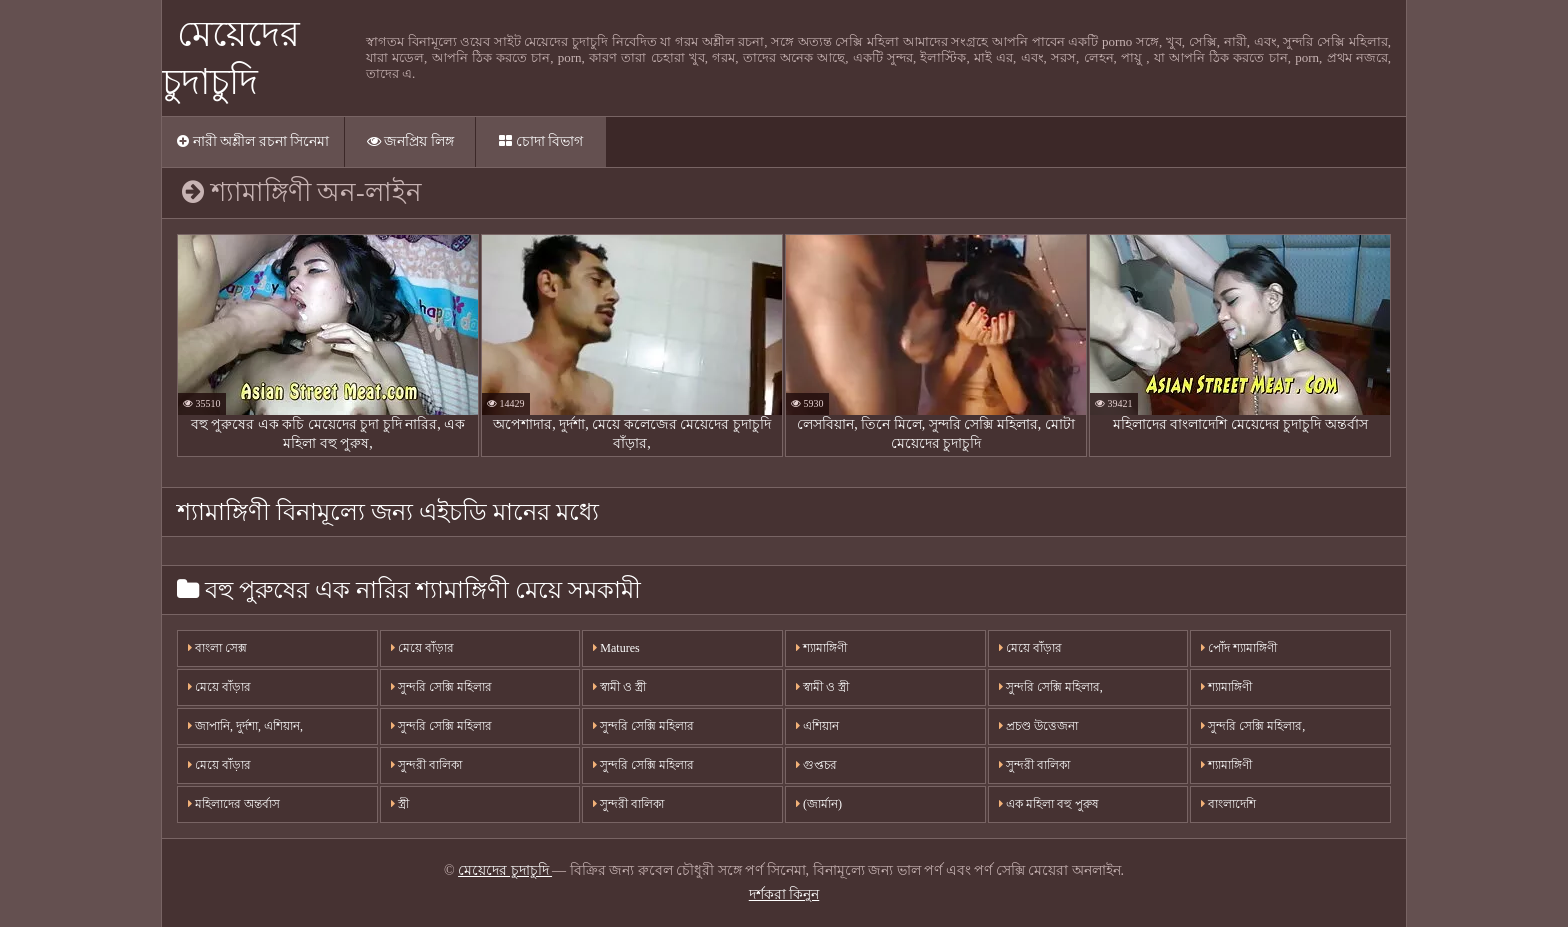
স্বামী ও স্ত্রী (619, 687)
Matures (616, 648)
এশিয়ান (817, 726)
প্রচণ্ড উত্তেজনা (1038, 726)
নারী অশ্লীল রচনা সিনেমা (253, 141)
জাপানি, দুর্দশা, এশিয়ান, (245, 726)
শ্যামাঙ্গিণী (821, 648)
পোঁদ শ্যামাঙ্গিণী (1239, 648)
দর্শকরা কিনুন (784, 894)
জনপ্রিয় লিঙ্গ (410, 141)
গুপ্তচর (816, 765)
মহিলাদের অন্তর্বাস (234, 804)
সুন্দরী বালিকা (426, 765)
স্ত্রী (400, 804)
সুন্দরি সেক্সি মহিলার (441, 687)
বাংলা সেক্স (217, 648)
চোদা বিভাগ (541, 141)
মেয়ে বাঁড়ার (219, 687)
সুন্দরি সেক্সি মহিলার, (1051, 687)
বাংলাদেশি (1228, 804)
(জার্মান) (819, 804)
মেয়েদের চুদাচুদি (505, 870)
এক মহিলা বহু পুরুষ (1049, 804)
